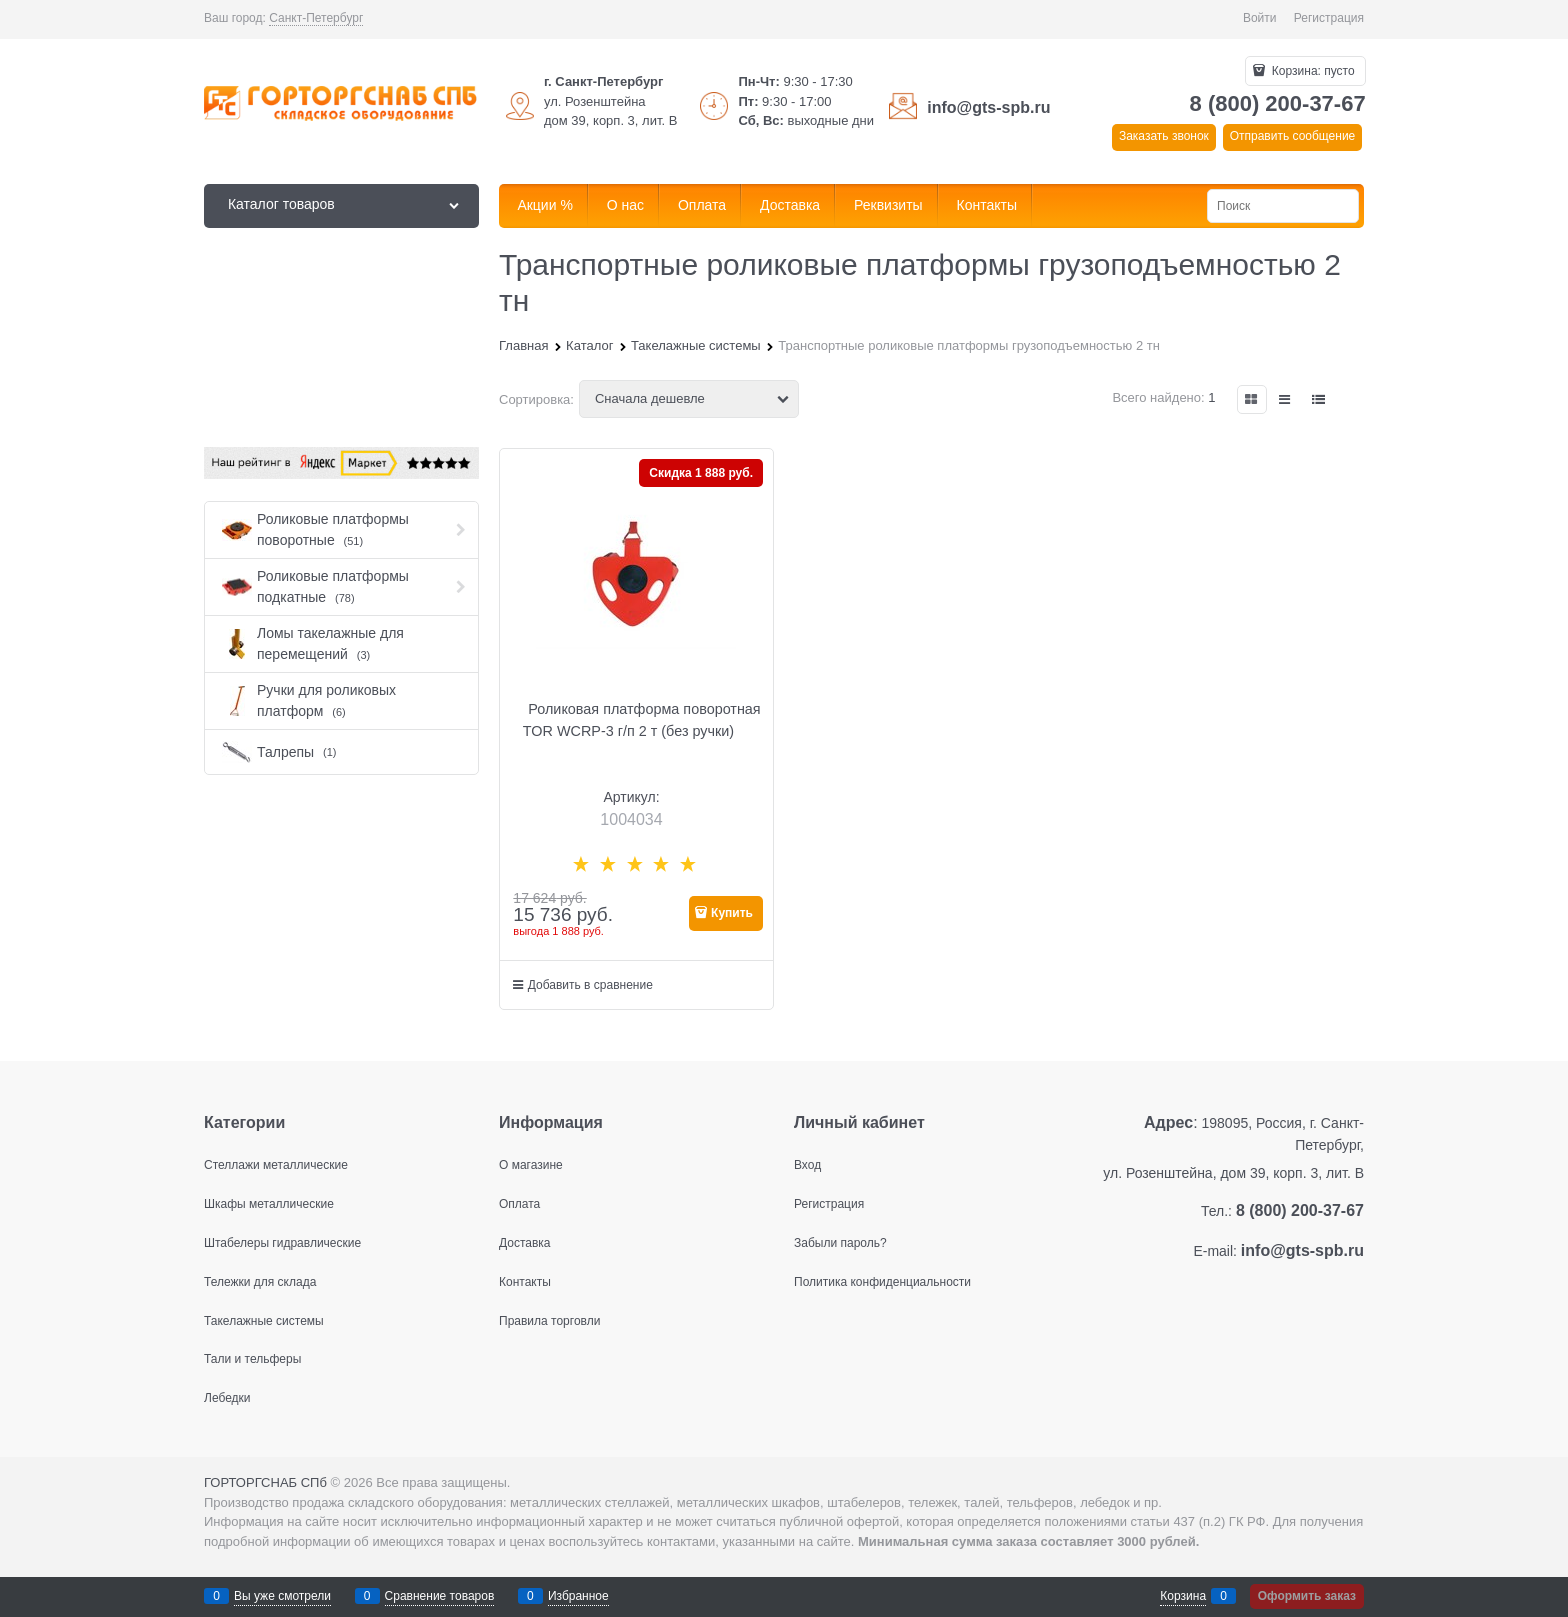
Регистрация (1329, 18)
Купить (732, 913)
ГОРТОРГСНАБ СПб (265, 1482)
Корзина (1183, 1596)
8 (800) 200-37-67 (1278, 103)
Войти (1260, 18)
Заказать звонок (1164, 136)
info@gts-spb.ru (988, 107)
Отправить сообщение (1293, 136)
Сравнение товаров (440, 1596)
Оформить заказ (1307, 1596)
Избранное (578, 1596)
